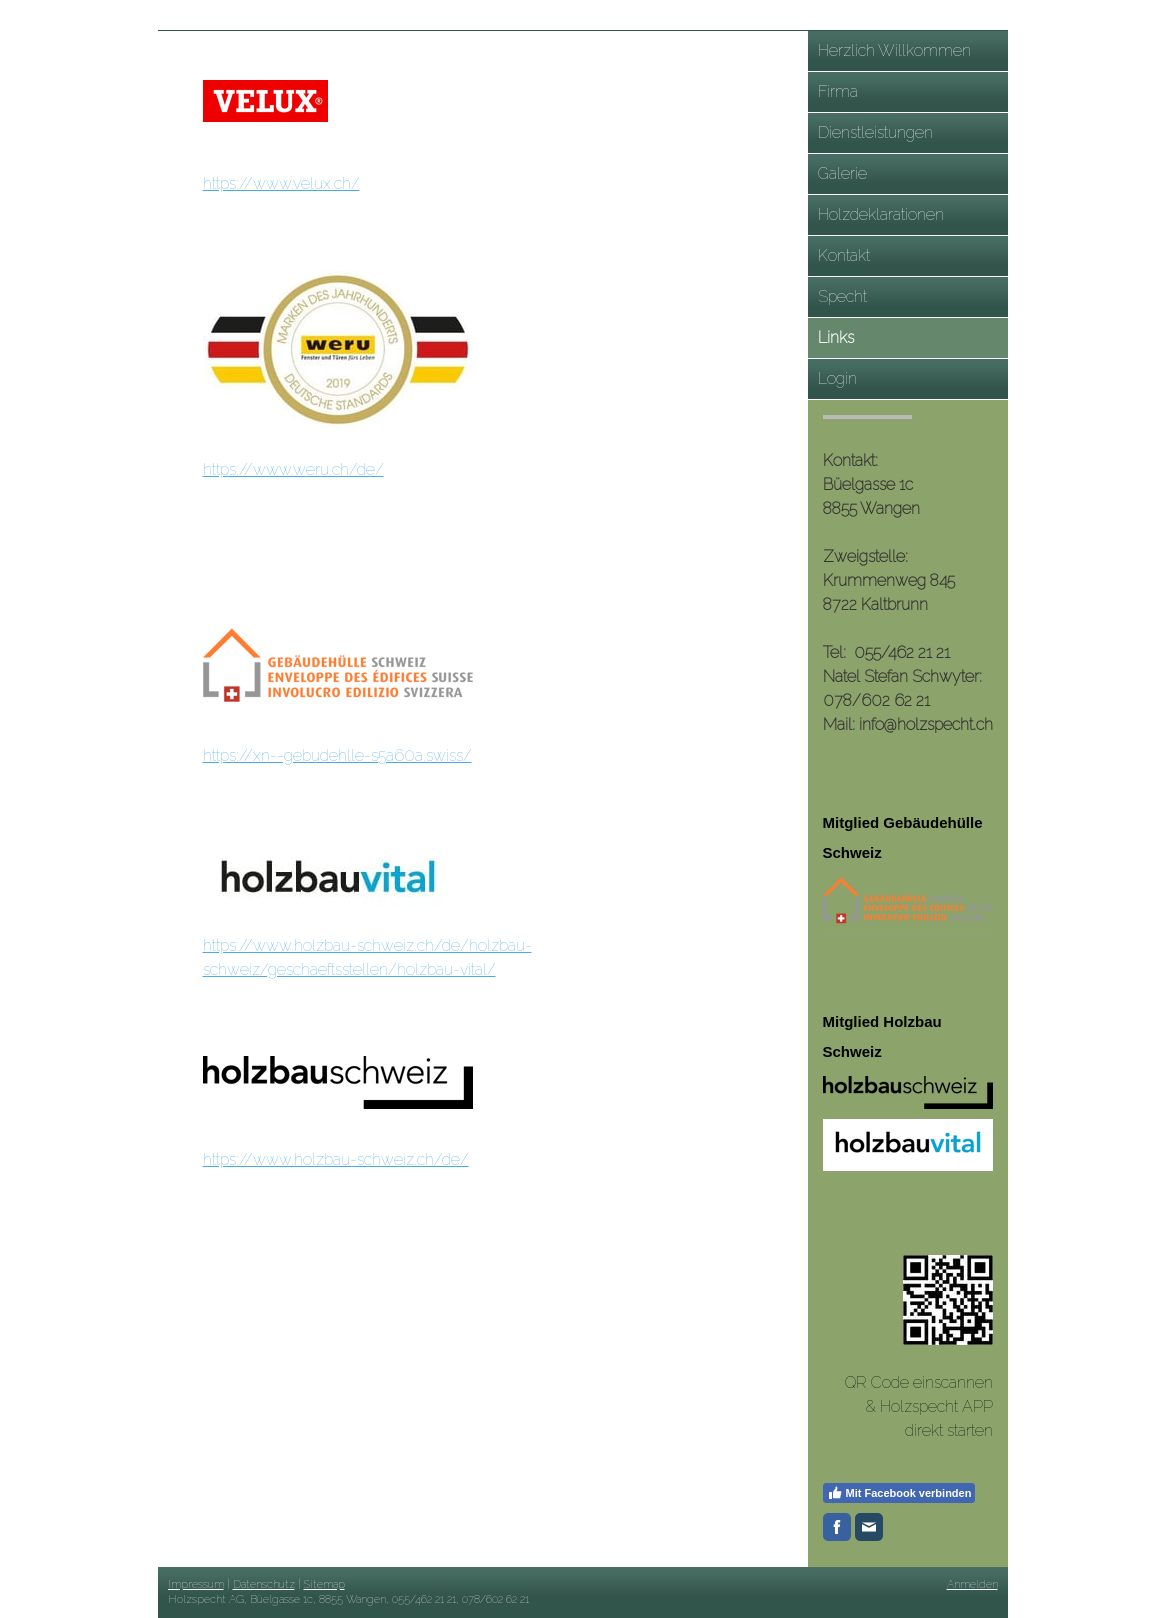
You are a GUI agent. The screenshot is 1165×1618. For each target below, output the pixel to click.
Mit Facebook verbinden (899, 1493)
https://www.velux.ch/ (281, 183)
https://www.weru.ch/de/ (293, 469)
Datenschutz (264, 1584)
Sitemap (324, 1584)
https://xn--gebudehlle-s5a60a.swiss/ (337, 755)
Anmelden (972, 1584)
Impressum (196, 1584)
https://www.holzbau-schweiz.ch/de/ (336, 1159)
